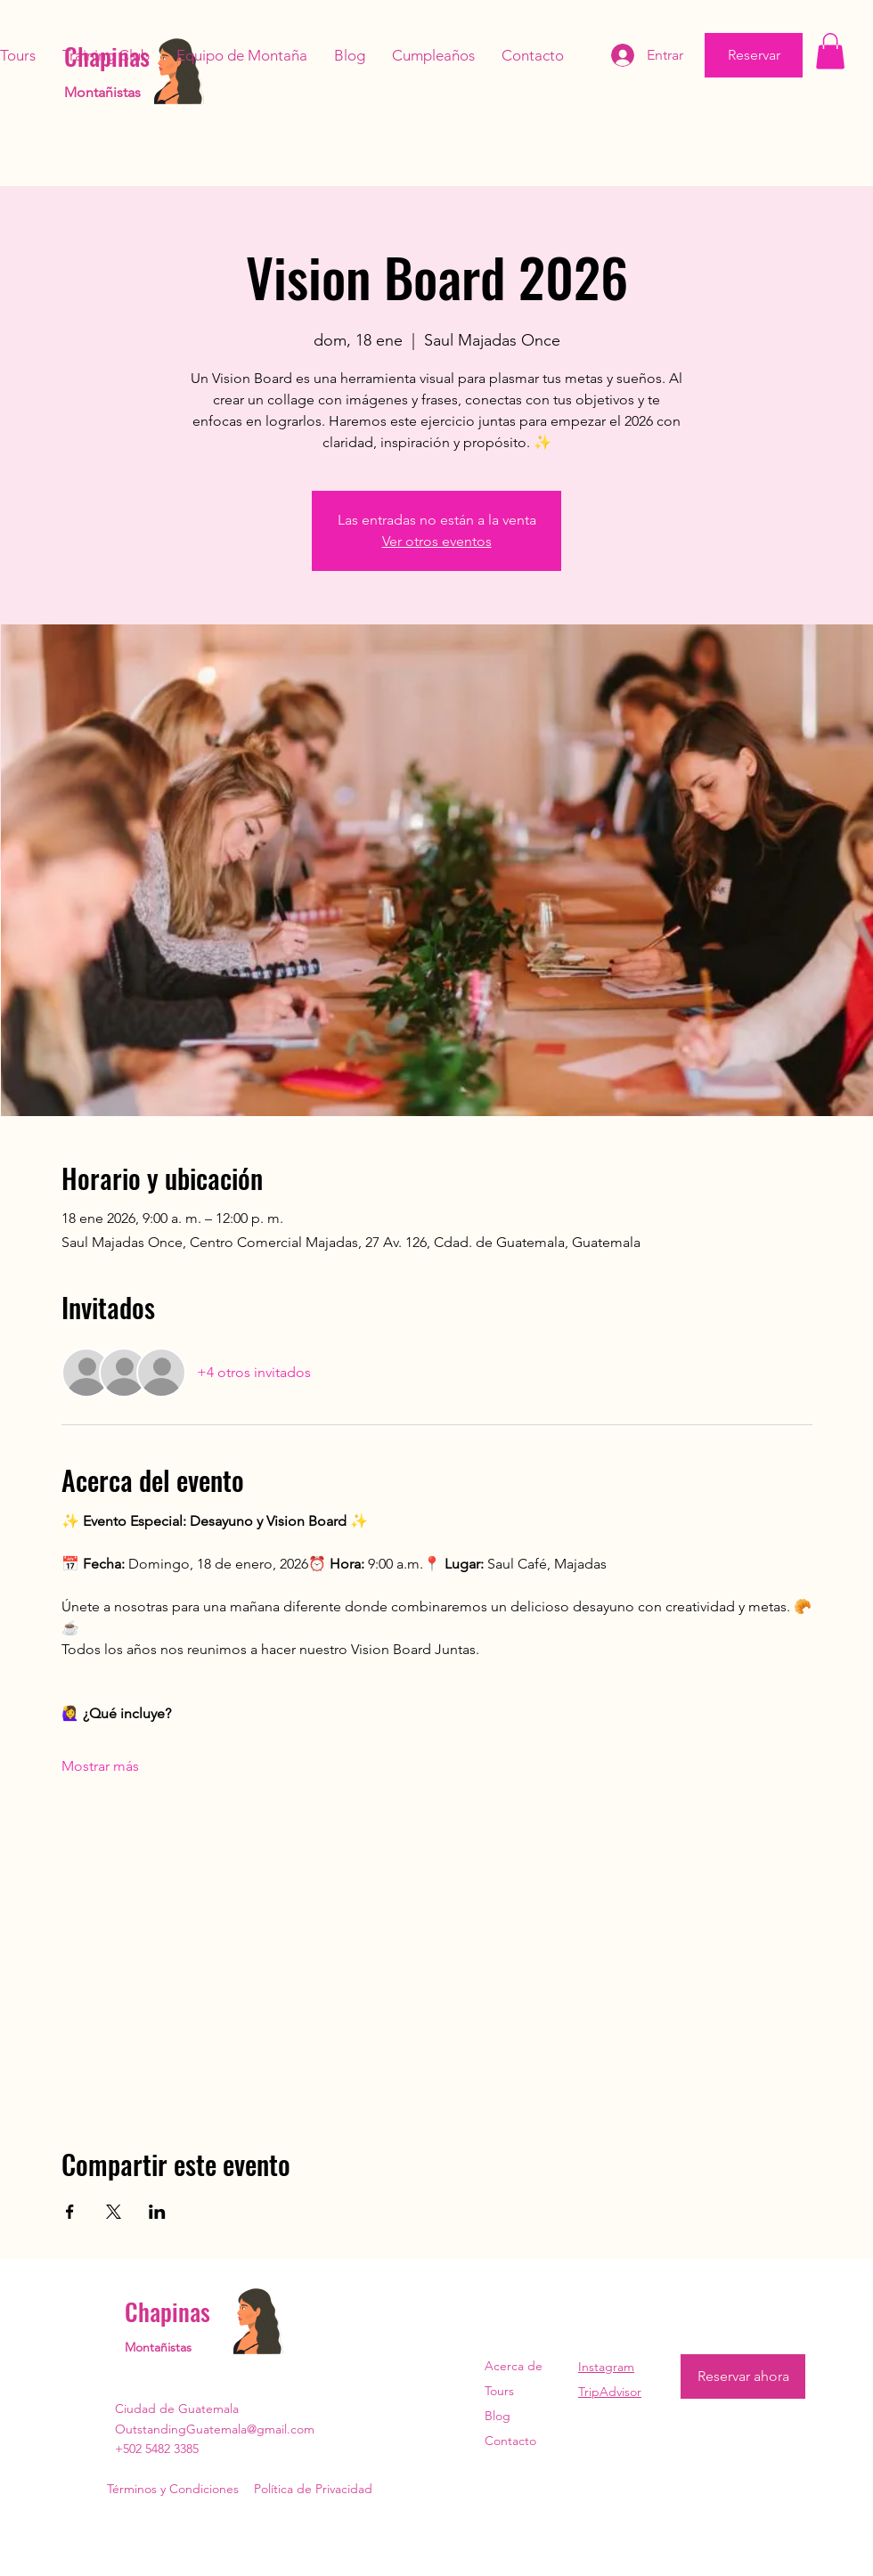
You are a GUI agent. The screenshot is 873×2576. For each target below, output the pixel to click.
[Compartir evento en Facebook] (69, 2212)
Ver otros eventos (437, 541)
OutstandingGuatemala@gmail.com (214, 2429)
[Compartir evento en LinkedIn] (157, 2212)
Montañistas (102, 92)
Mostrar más (100, 1765)
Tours (499, 2391)
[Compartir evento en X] (113, 2212)
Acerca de (514, 2366)
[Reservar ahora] (743, 2376)
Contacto (510, 2441)
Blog (497, 2416)
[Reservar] (754, 55)
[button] (830, 51)
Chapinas (167, 2311)
